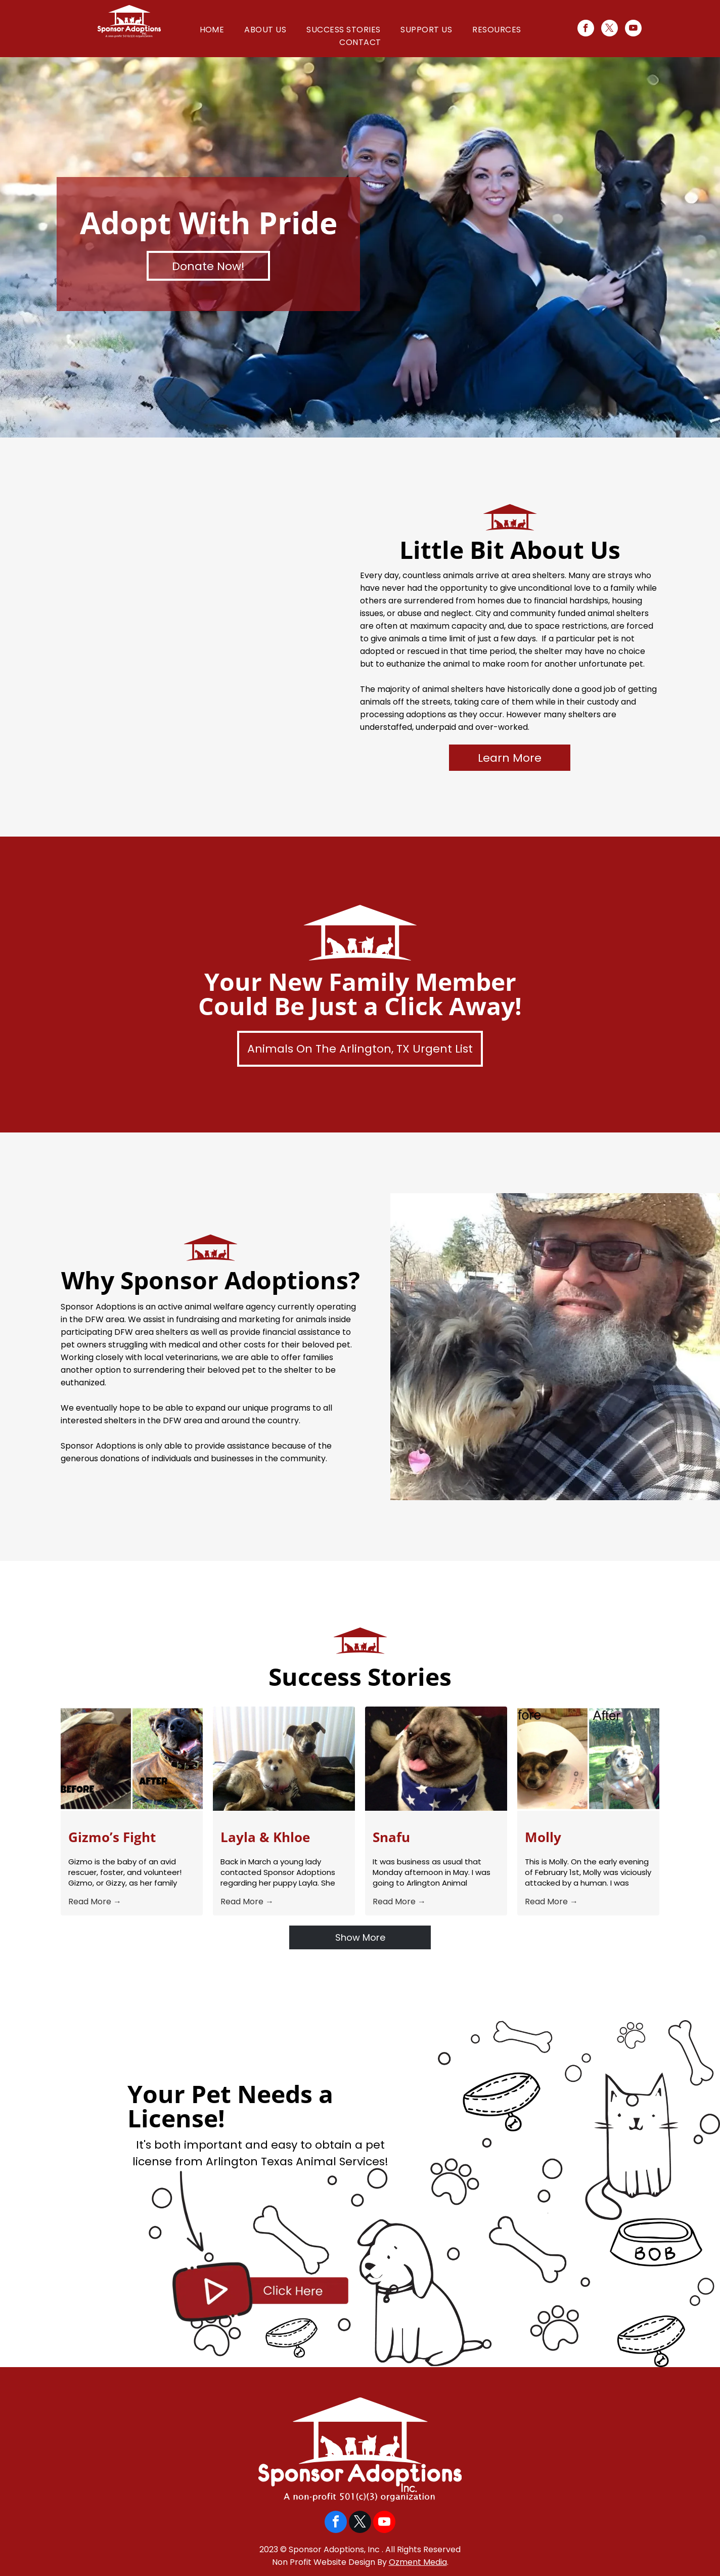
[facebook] (585, 29)
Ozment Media (418, 2562)
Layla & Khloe (265, 1837)
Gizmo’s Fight (112, 1837)
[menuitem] (212, 29)
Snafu (391, 1837)
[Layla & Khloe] (284, 1759)
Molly (543, 1837)
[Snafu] (436, 1759)
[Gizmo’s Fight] (132, 1759)
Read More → (94, 1901)
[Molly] (588, 1759)
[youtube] (633, 29)
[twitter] (609, 29)
